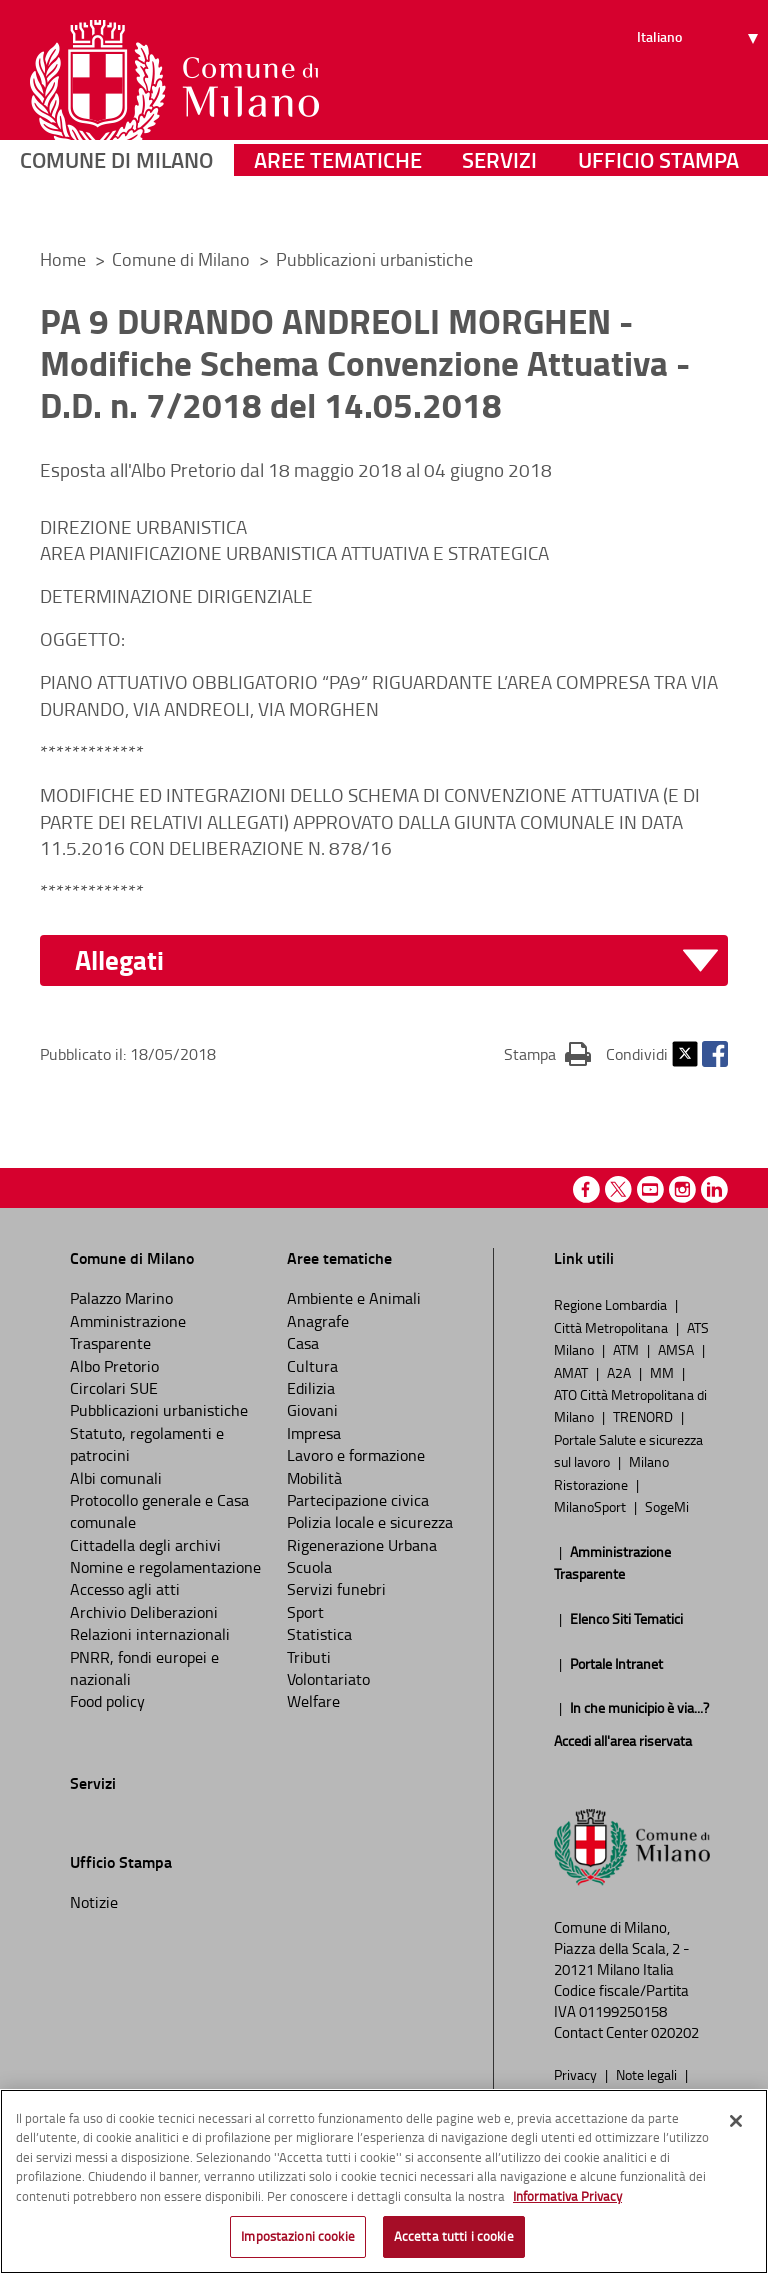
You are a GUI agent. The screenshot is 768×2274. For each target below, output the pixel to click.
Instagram (682, 1189)
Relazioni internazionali (150, 1634)
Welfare (313, 1701)
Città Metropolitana (612, 1327)
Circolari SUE (114, 1388)
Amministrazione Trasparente (128, 1332)
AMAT (572, 1372)
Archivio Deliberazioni (144, 1612)
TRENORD (644, 1416)
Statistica (319, 1634)
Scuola (309, 1567)
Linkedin (714, 1189)
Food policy (107, 1701)
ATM (627, 1349)
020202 (675, 2032)
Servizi (499, 204)
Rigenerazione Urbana (362, 1545)
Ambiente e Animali (354, 1298)
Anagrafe (318, 1321)
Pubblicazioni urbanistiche (374, 259)
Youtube (650, 1189)
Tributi (309, 1657)
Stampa (547, 1053)
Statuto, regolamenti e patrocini (147, 1444)
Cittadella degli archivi (145, 1545)
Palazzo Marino (121, 1298)
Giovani (312, 1410)
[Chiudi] (736, 2121)
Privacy (577, 2074)
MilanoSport (591, 1506)
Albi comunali (116, 1478)
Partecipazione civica (358, 1500)
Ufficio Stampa (658, 204)
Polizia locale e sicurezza (370, 1522)
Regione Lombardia (612, 1304)
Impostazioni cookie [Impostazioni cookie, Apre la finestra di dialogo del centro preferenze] (297, 2236)
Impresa (314, 1433)
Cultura (312, 1366)
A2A (620, 1372)
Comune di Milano (116, 204)
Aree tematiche (338, 204)
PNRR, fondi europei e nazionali (144, 1668)
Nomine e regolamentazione (165, 1567)
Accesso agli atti (125, 1589)
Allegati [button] (119, 960)
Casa (303, 1343)
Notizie (94, 1902)
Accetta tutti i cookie (454, 2236)
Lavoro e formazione (356, 1455)
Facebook (715, 1054)
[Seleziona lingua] (700, 89)
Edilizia (311, 1388)
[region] (384, 2181)
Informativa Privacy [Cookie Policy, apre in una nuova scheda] (567, 2196)
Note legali (648, 2074)
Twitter (685, 1054)
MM (663, 1372)
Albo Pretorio (114, 1366)
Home (63, 259)
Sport (305, 1612)
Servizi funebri (336, 1589)
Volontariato (328, 1679)
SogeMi (667, 1506)
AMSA (677, 1349)
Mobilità (314, 1478)
